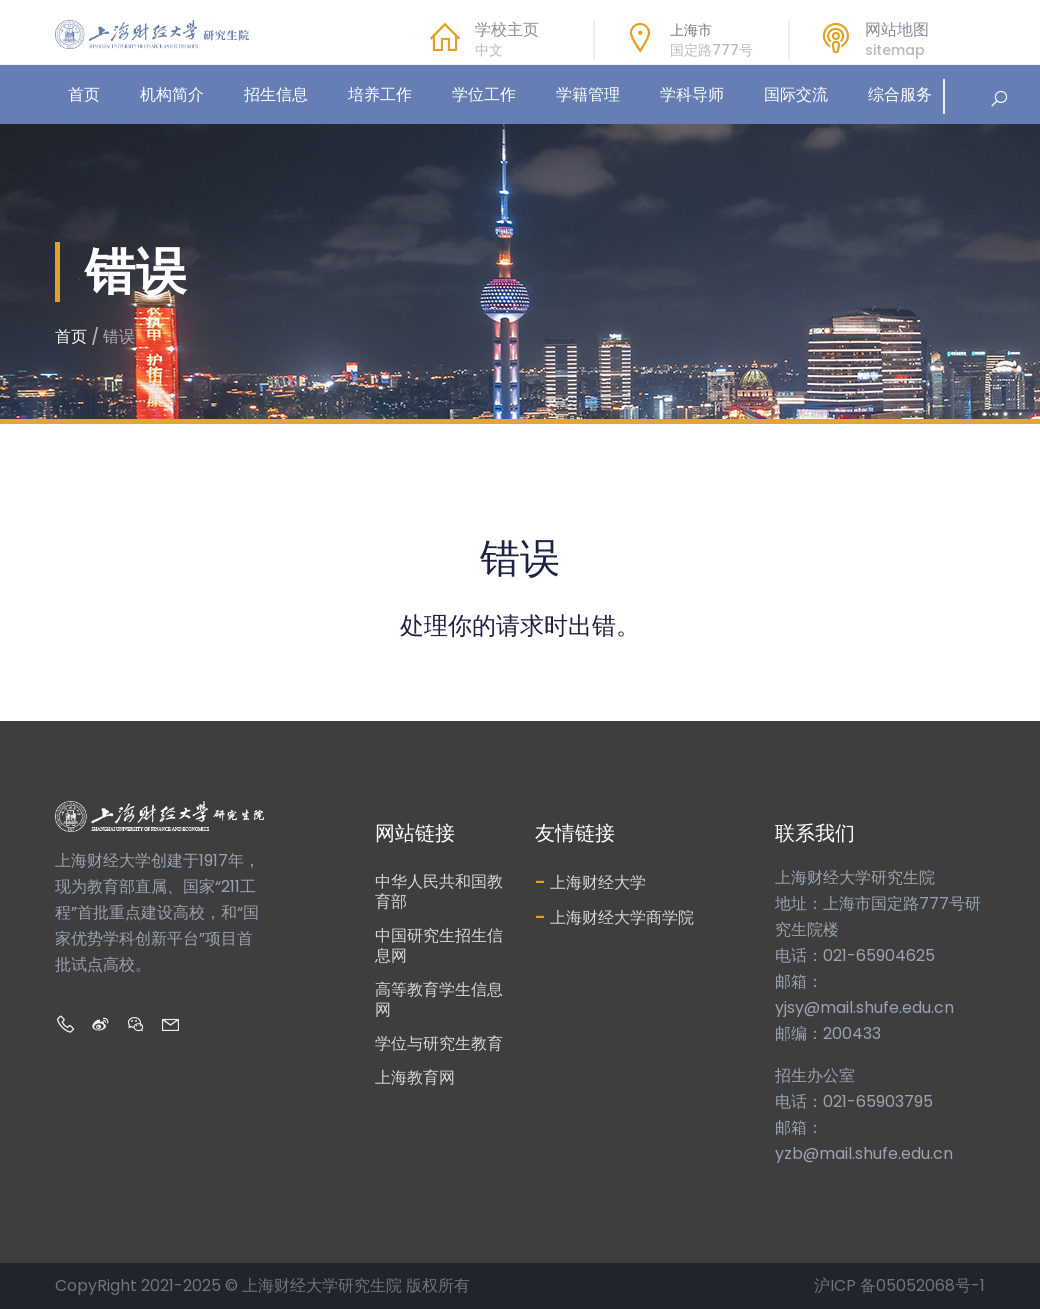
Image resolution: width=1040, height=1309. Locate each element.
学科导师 (692, 94)
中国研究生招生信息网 (439, 945)
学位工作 (484, 94)
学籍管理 (588, 94)
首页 (84, 94)
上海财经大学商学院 (614, 916)
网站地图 (897, 30)
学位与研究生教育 (439, 1043)
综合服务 (900, 94)
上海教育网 (415, 1077)
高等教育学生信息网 (439, 999)
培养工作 (380, 94)
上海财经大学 (590, 881)
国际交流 (796, 94)
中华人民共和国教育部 (439, 891)
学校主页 (507, 30)
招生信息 (276, 94)
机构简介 (172, 94)
